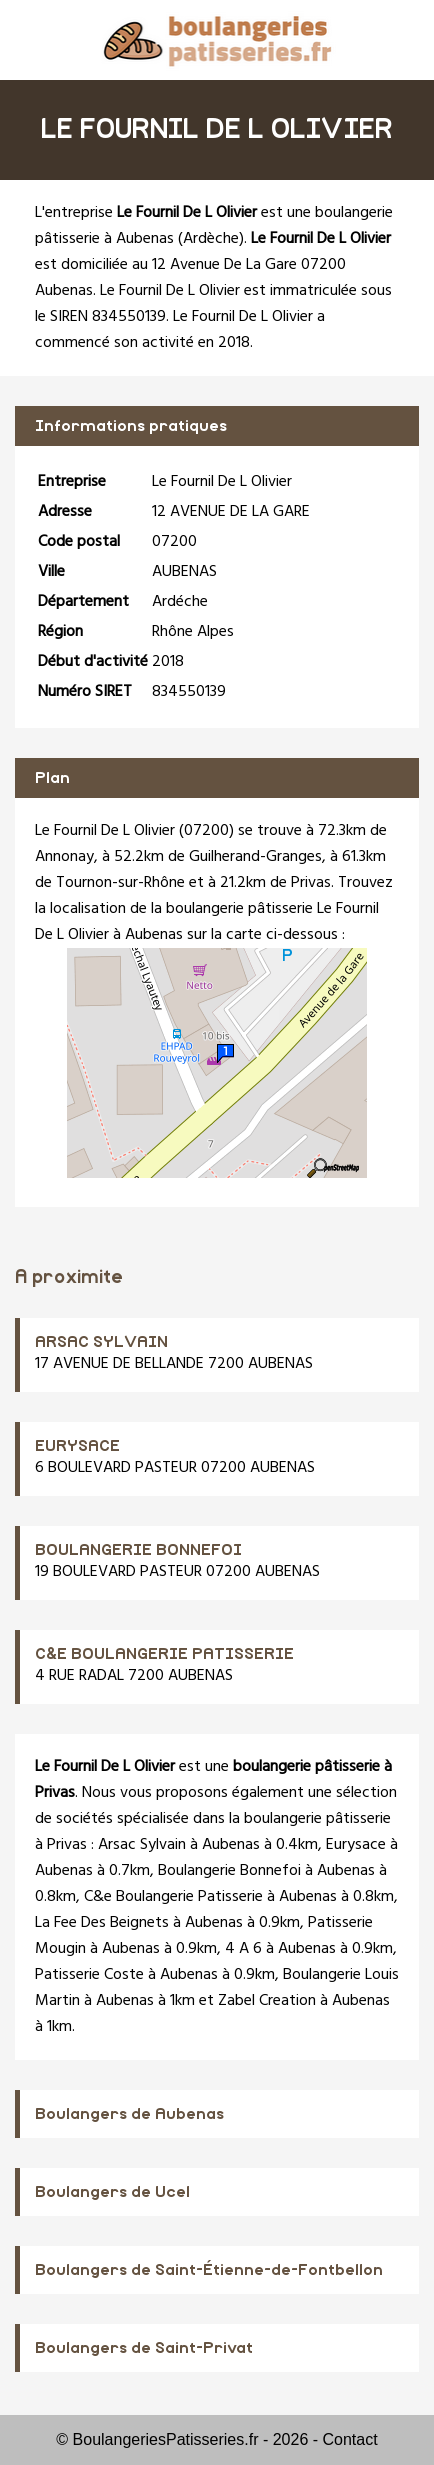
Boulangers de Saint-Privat (144, 2348)
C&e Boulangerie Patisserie (173, 1897)
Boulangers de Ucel (112, 2192)
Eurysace (356, 1845)
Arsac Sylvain (142, 1845)
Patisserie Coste (89, 1975)
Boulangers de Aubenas (129, 2114)
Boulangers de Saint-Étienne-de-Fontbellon (209, 2270)
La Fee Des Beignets (102, 1923)
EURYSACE (77, 1446)
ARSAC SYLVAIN (101, 1342)
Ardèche (211, 239)
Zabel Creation (267, 2001)
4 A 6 (243, 1949)
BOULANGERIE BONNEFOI (138, 1550)
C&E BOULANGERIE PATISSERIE (164, 1654)
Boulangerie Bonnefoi (229, 1871)
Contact (350, 2439)
